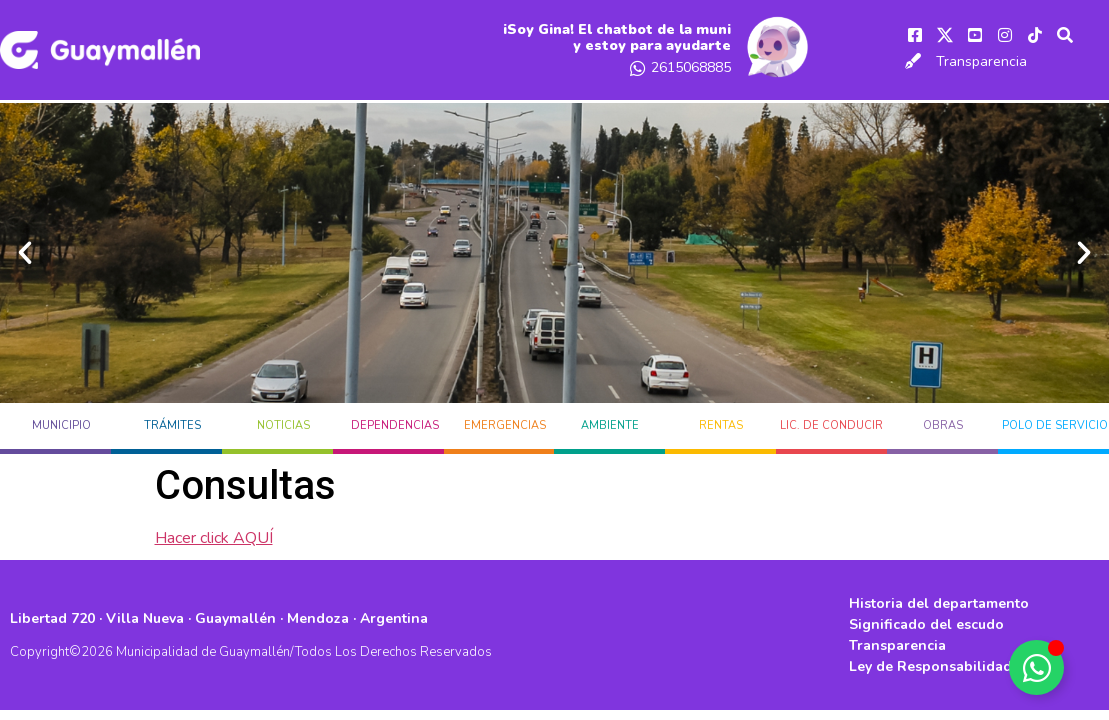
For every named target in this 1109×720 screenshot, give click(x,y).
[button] (25, 253)
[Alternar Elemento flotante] (1036, 667)
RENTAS (721, 425)
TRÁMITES (172, 425)
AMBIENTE (610, 425)
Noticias (283, 425)
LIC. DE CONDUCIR (831, 425)
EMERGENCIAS (505, 425)
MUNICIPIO (61, 425)
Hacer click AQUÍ (214, 538)
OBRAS (943, 425)
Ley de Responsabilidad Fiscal (952, 666)
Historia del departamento (939, 603)
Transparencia (981, 61)
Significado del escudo (926, 624)
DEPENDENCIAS (395, 425)
